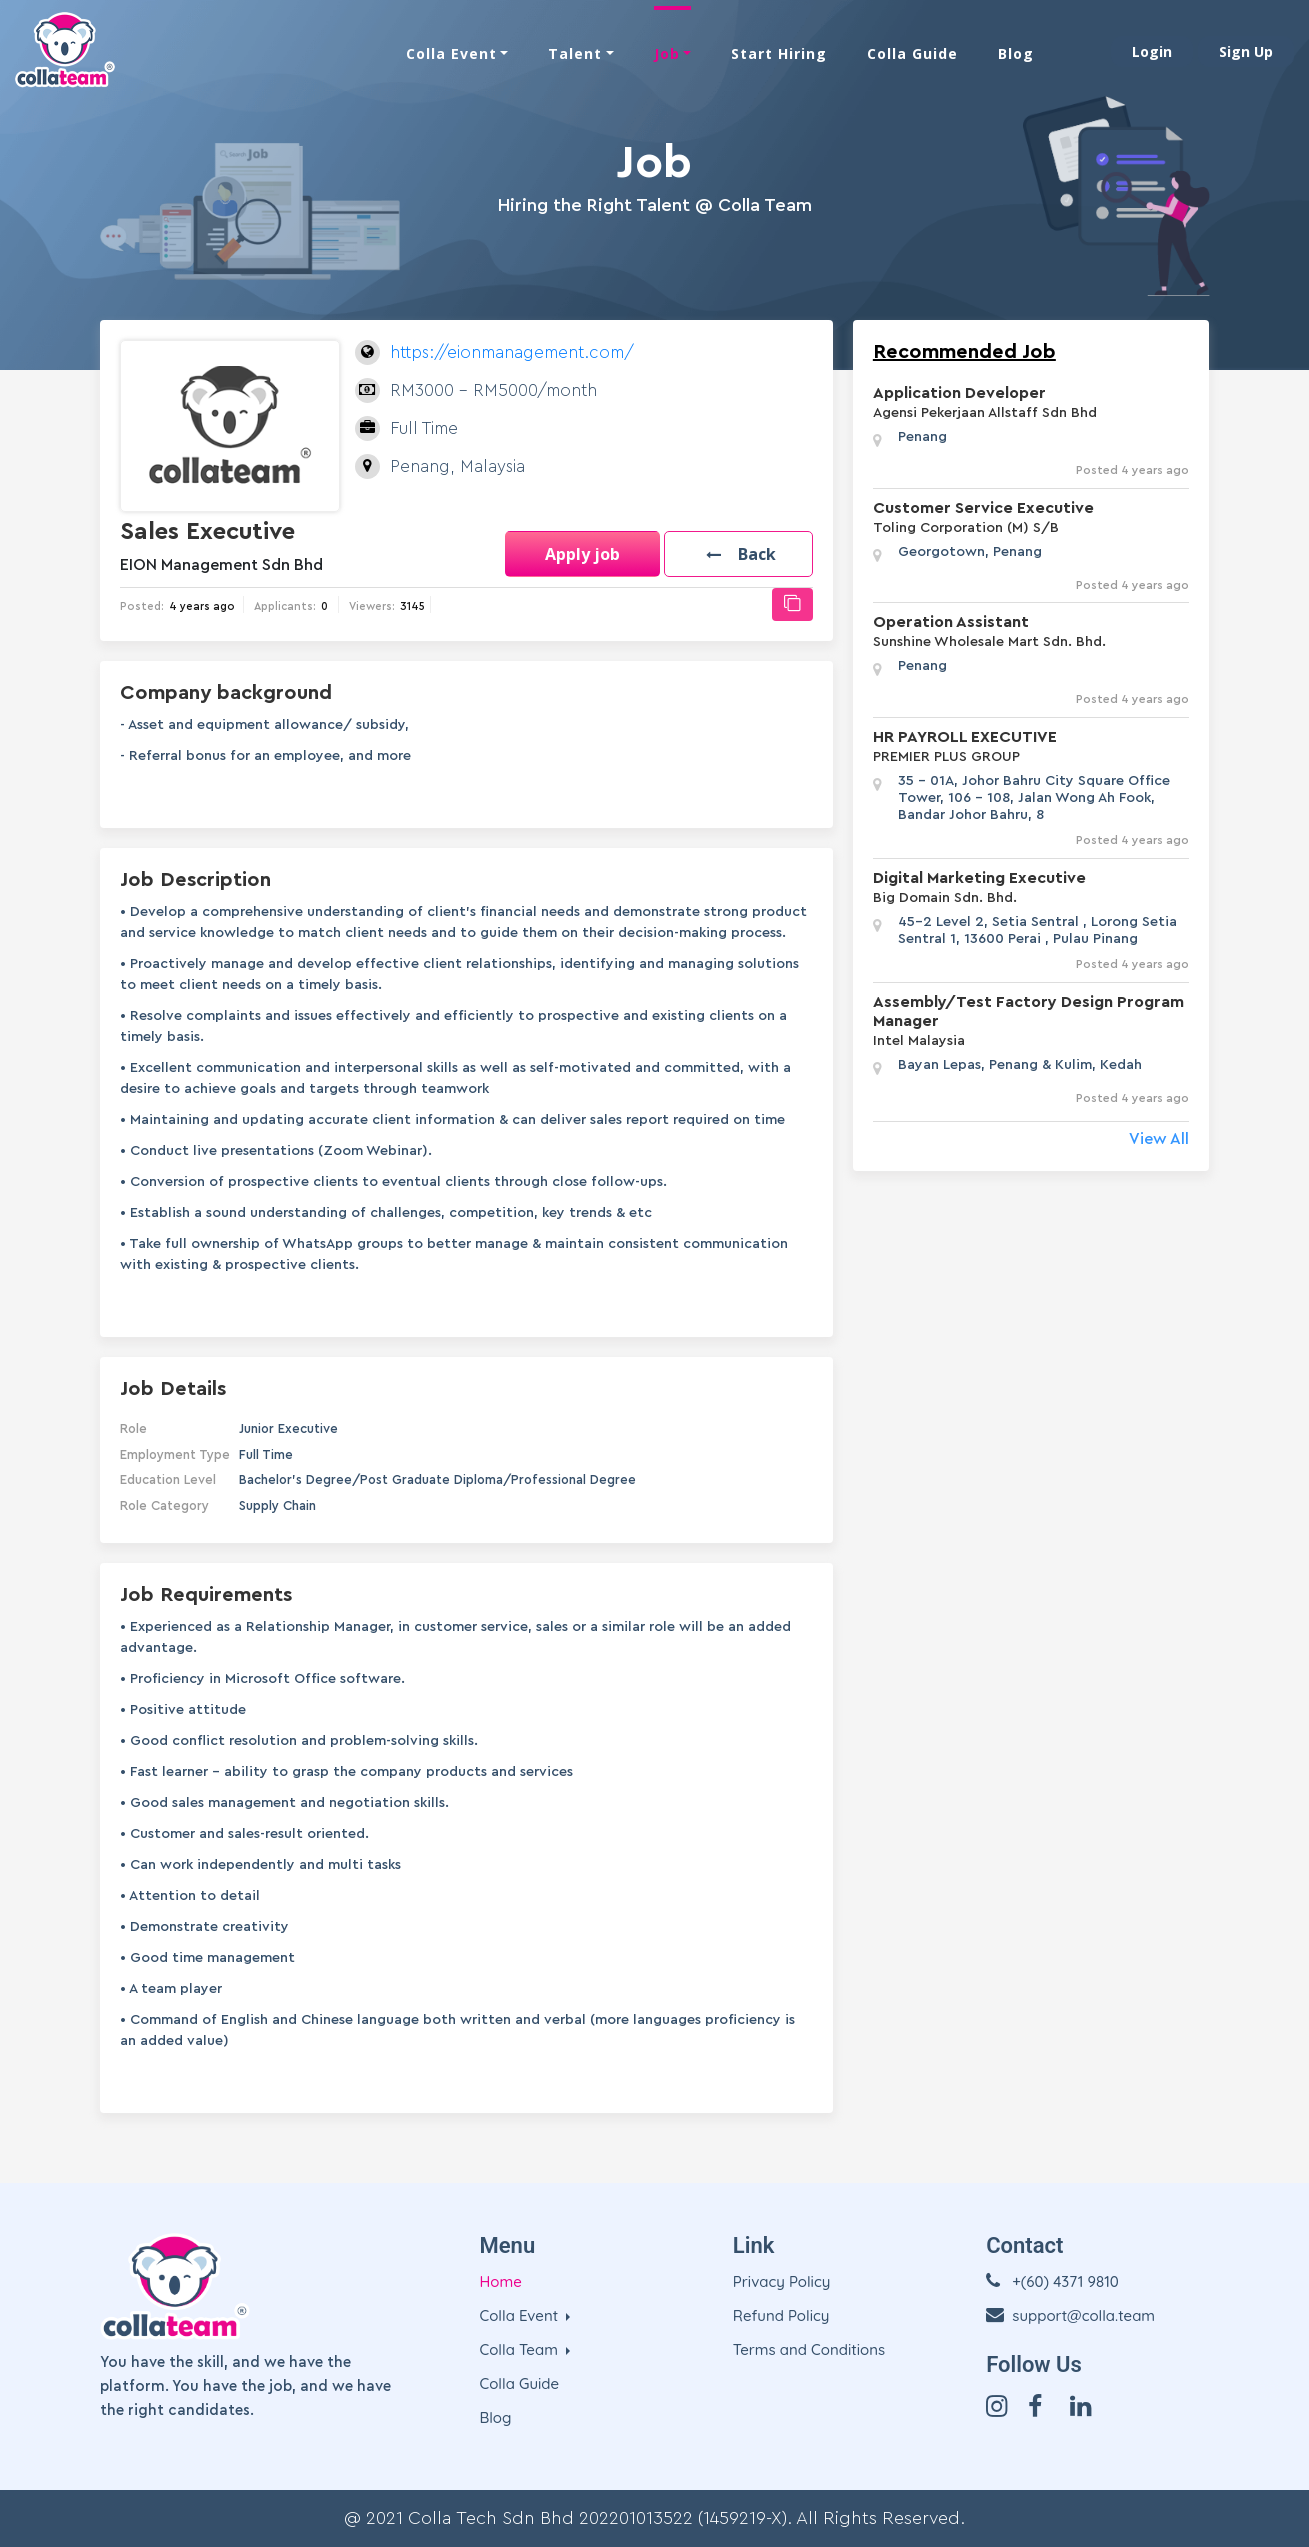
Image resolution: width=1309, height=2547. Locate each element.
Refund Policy (781, 2315)
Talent (575, 52)
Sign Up (1246, 50)
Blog (1016, 52)
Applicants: (285, 606)
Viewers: (372, 606)
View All (1159, 1139)
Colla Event (451, 52)
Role (133, 1428)
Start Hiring (779, 52)
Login (1152, 50)
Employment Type (175, 1454)
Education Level (168, 1479)
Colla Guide (912, 52)
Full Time (266, 1454)
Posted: (142, 606)
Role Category (164, 1505)
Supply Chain (277, 1505)
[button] (735, 554)
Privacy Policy (782, 2281)
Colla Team (521, 2349)
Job (667, 52)
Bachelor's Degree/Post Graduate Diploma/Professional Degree (437, 1479)
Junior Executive (288, 1428)
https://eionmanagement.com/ (512, 352)
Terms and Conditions (809, 2349)
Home (501, 2281)
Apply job (576, 554)
